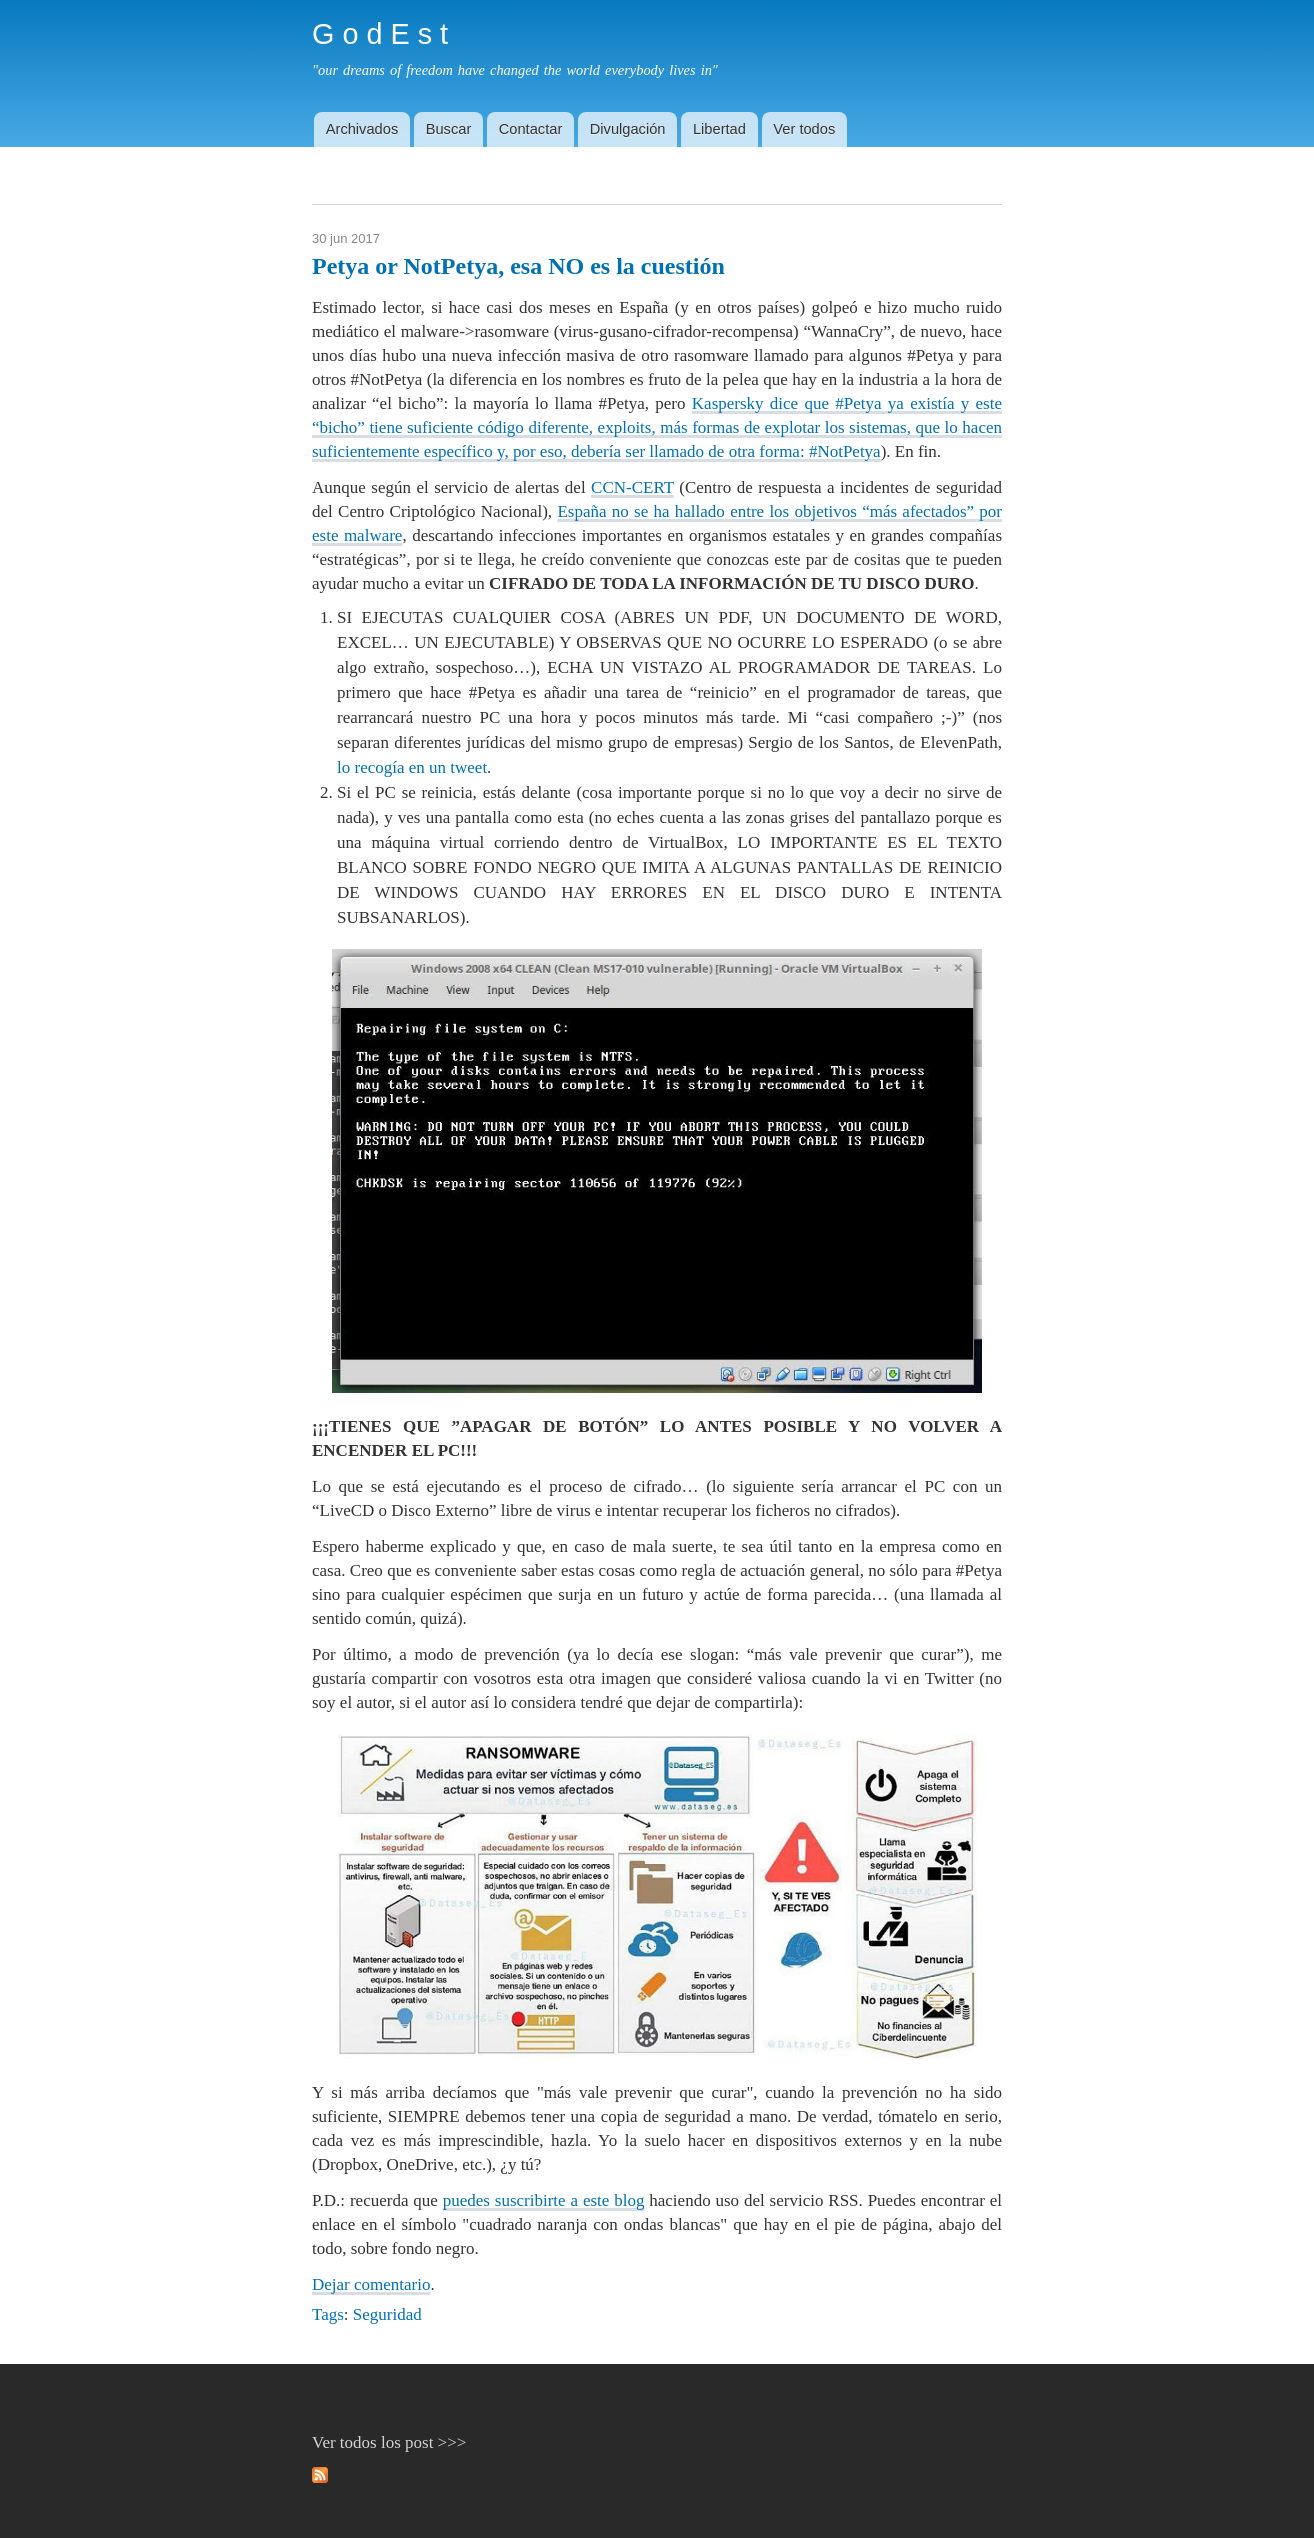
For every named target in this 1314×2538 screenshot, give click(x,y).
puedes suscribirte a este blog (544, 2200)
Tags (328, 2314)
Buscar (449, 129)
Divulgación (628, 129)
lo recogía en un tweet (412, 767)
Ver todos (804, 129)
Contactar (531, 129)
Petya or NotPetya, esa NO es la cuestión (518, 266)
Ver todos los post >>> (389, 2442)
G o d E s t (380, 34)
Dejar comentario (371, 2284)
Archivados (362, 129)
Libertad (719, 129)
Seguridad (387, 2314)
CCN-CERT (632, 487)
